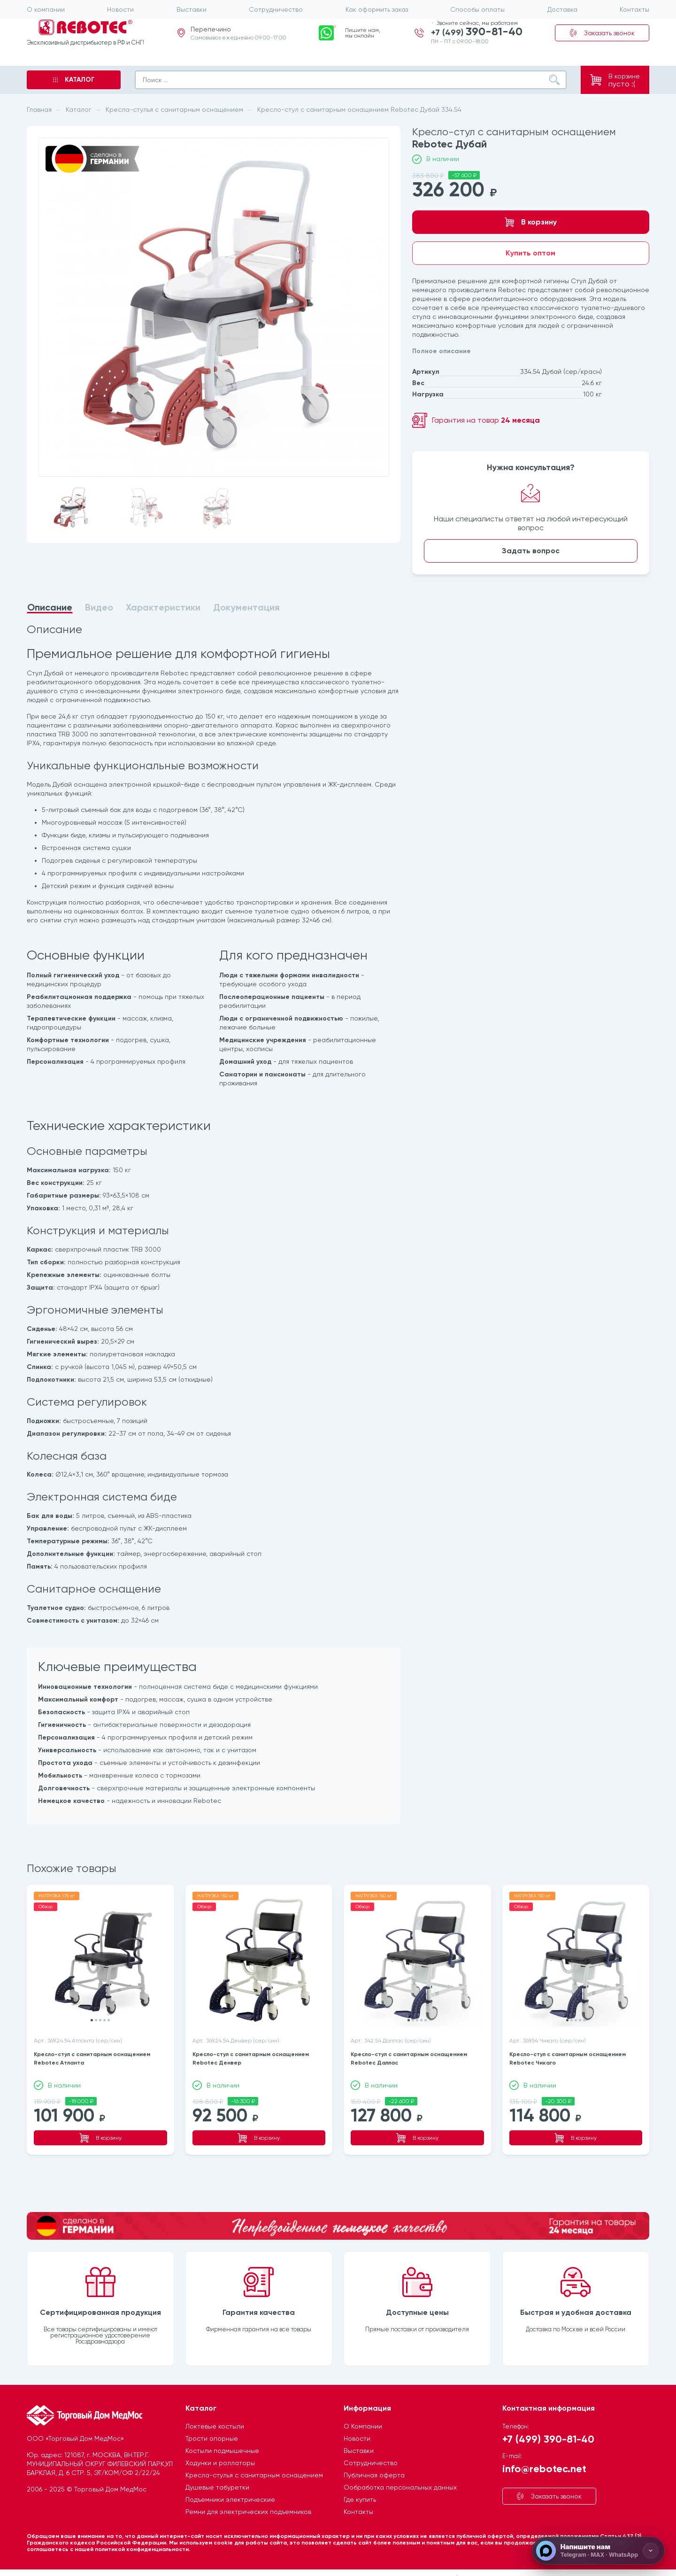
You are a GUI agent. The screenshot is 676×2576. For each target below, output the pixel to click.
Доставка (562, 9)
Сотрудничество (276, 9)
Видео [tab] (99, 607)
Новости (120, 9)
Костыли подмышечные (222, 2439)
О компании (46, 9)
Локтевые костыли (214, 2414)
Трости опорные (211, 2426)
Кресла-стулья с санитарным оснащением (254, 2463)
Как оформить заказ (377, 9)
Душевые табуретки (217, 2475)
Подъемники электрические (230, 2487)
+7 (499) (476, 40)
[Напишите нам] (598, 2551)
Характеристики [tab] (163, 607)
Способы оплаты (477, 9)
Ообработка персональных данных (400, 2475)
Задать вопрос (531, 550)
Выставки (192, 9)
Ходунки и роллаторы (220, 2451)
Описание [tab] (49, 608)
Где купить (360, 2487)
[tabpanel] (213, 1224)
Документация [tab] (246, 607)
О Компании (363, 2414)
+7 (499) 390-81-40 (548, 2427)
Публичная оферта (374, 2463)
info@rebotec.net (544, 2456)
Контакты (634, 9)
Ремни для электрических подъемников (248, 2500)
